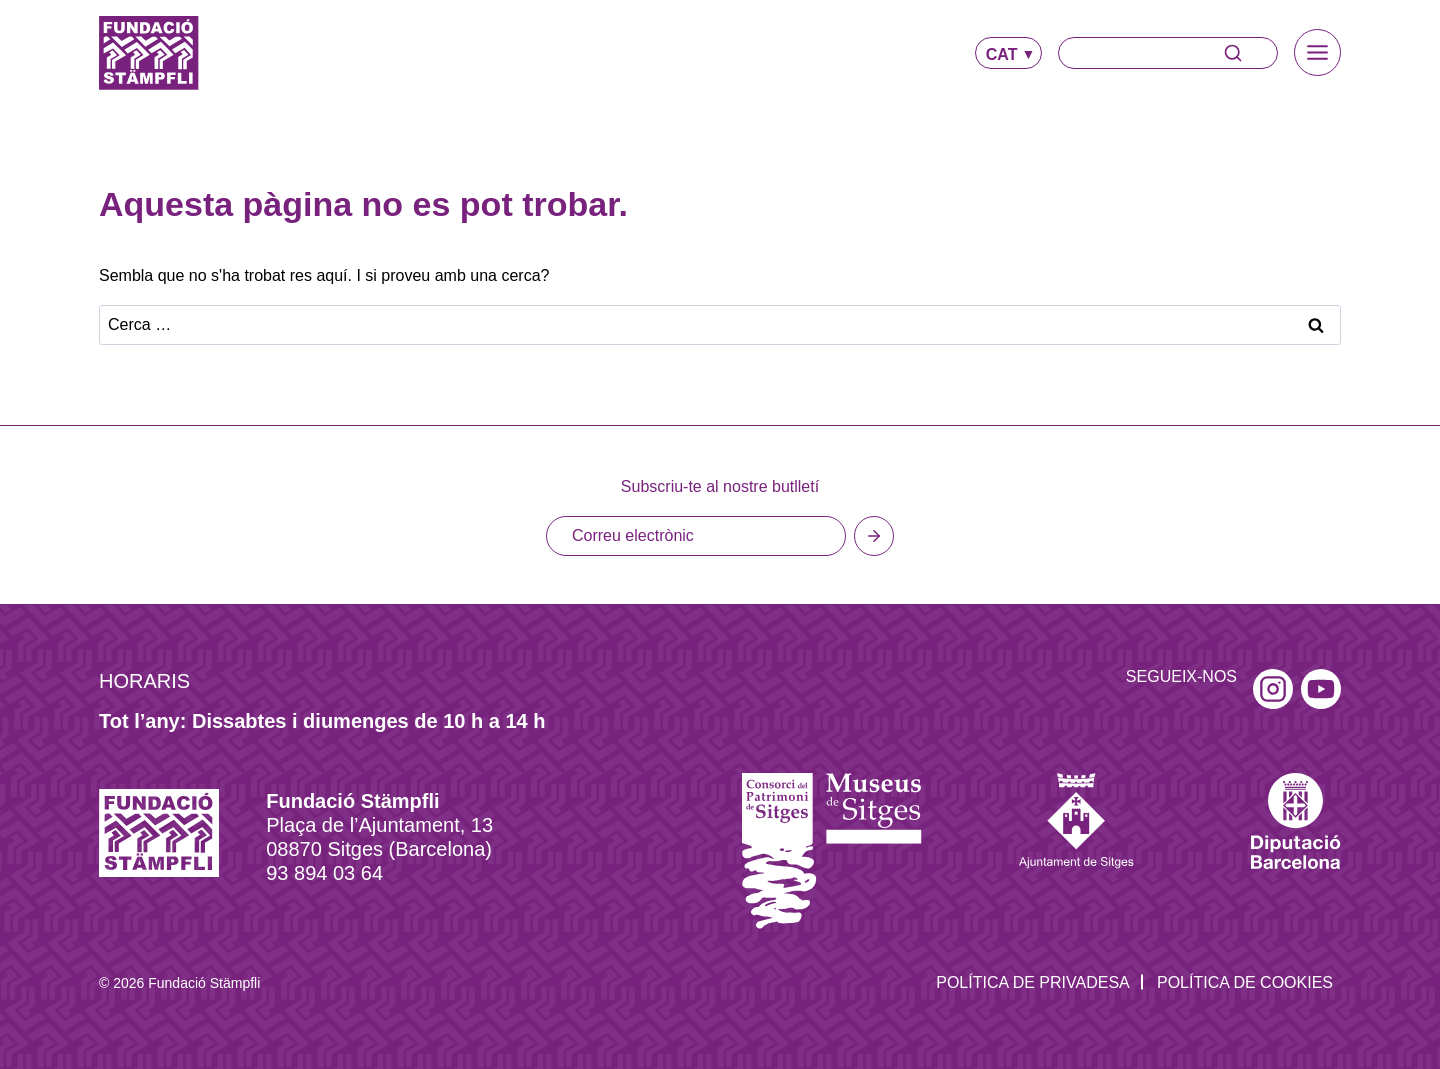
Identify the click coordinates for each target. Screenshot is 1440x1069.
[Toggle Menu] (1317, 52)
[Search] (1168, 53)
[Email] (696, 536)
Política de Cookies (1245, 982)
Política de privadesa (1033, 982)
